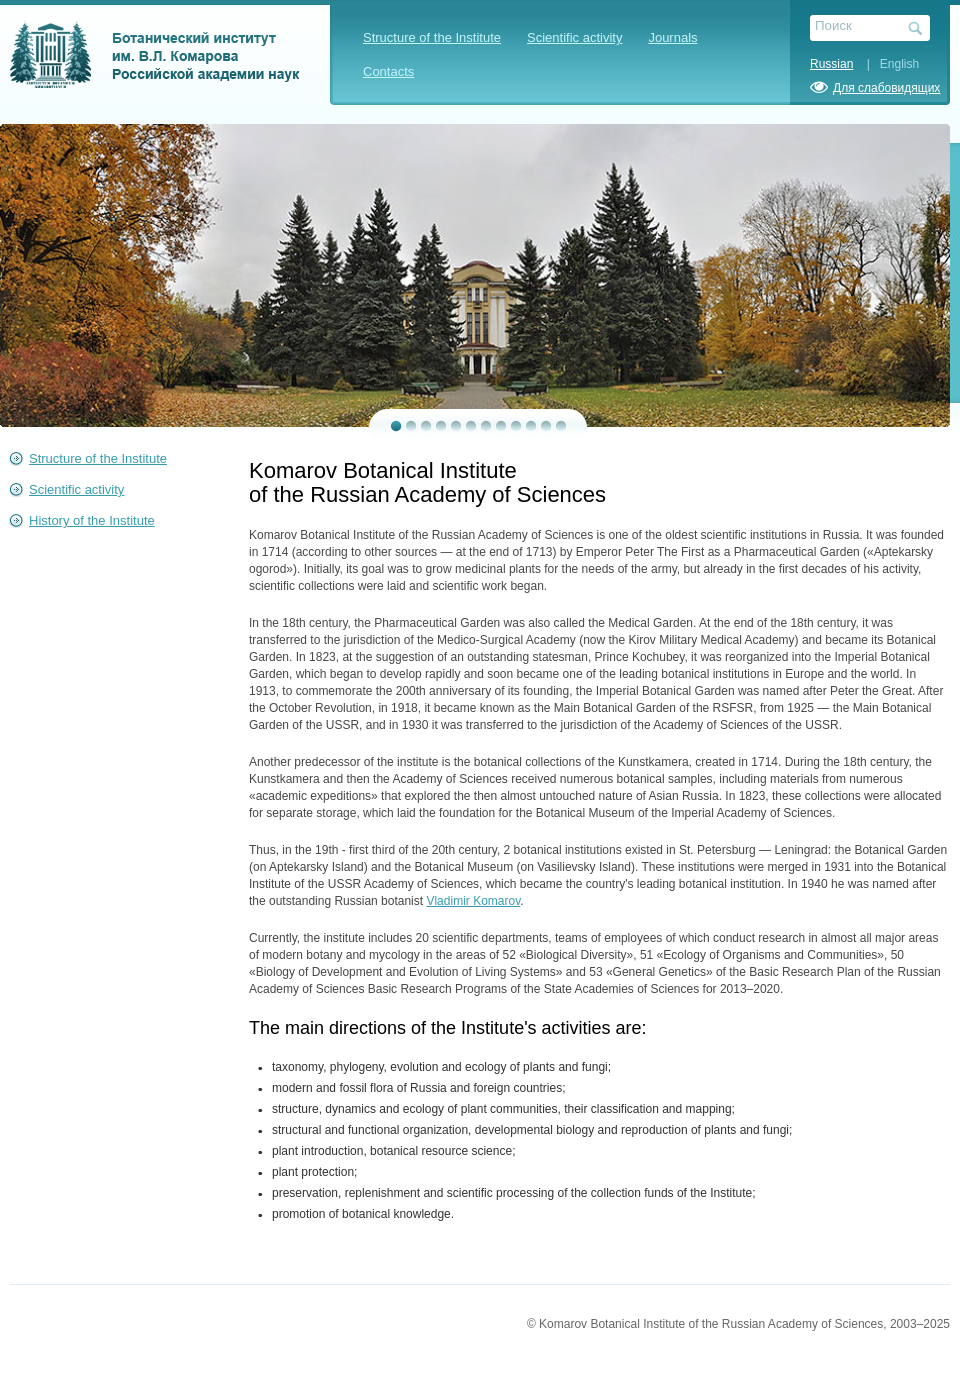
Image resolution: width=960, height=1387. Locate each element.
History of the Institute (92, 520)
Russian (831, 64)
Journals (672, 37)
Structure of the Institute (432, 37)
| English (888, 64)
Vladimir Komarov (473, 901)
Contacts (388, 71)
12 (561, 426)
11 (546, 426)
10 (531, 426)
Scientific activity (574, 37)
